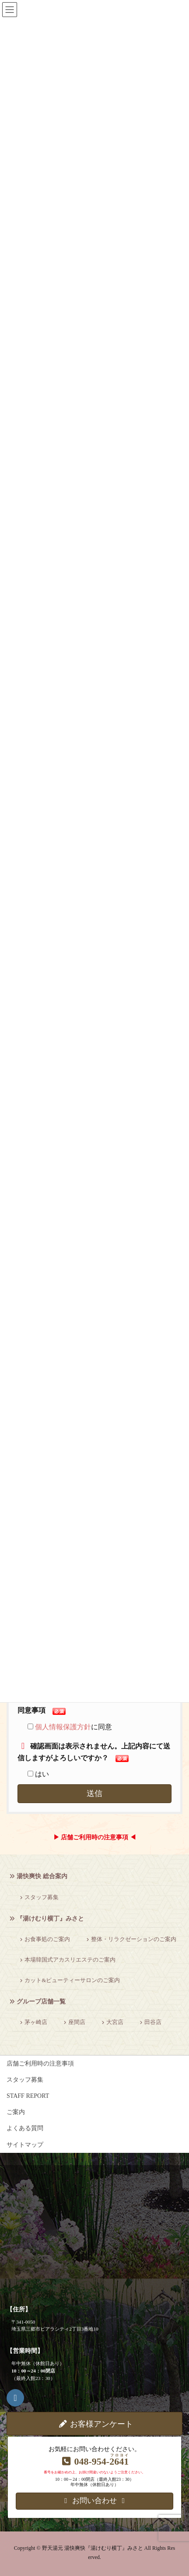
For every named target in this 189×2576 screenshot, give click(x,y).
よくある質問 (25, 2128)
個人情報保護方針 (63, 1727)
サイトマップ (25, 2144)
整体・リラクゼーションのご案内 (133, 1939)
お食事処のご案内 (47, 1939)
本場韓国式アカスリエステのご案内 (70, 1960)
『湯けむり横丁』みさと (50, 1918)
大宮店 (114, 2022)
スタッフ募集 (41, 1897)
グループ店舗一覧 (41, 2001)
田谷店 (152, 2022)
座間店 (76, 2022)
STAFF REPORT (28, 2096)
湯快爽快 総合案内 (42, 1876)
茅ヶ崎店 (35, 2022)
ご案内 (16, 2112)
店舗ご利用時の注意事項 (40, 2063)
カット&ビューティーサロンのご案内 (72, 1980)
